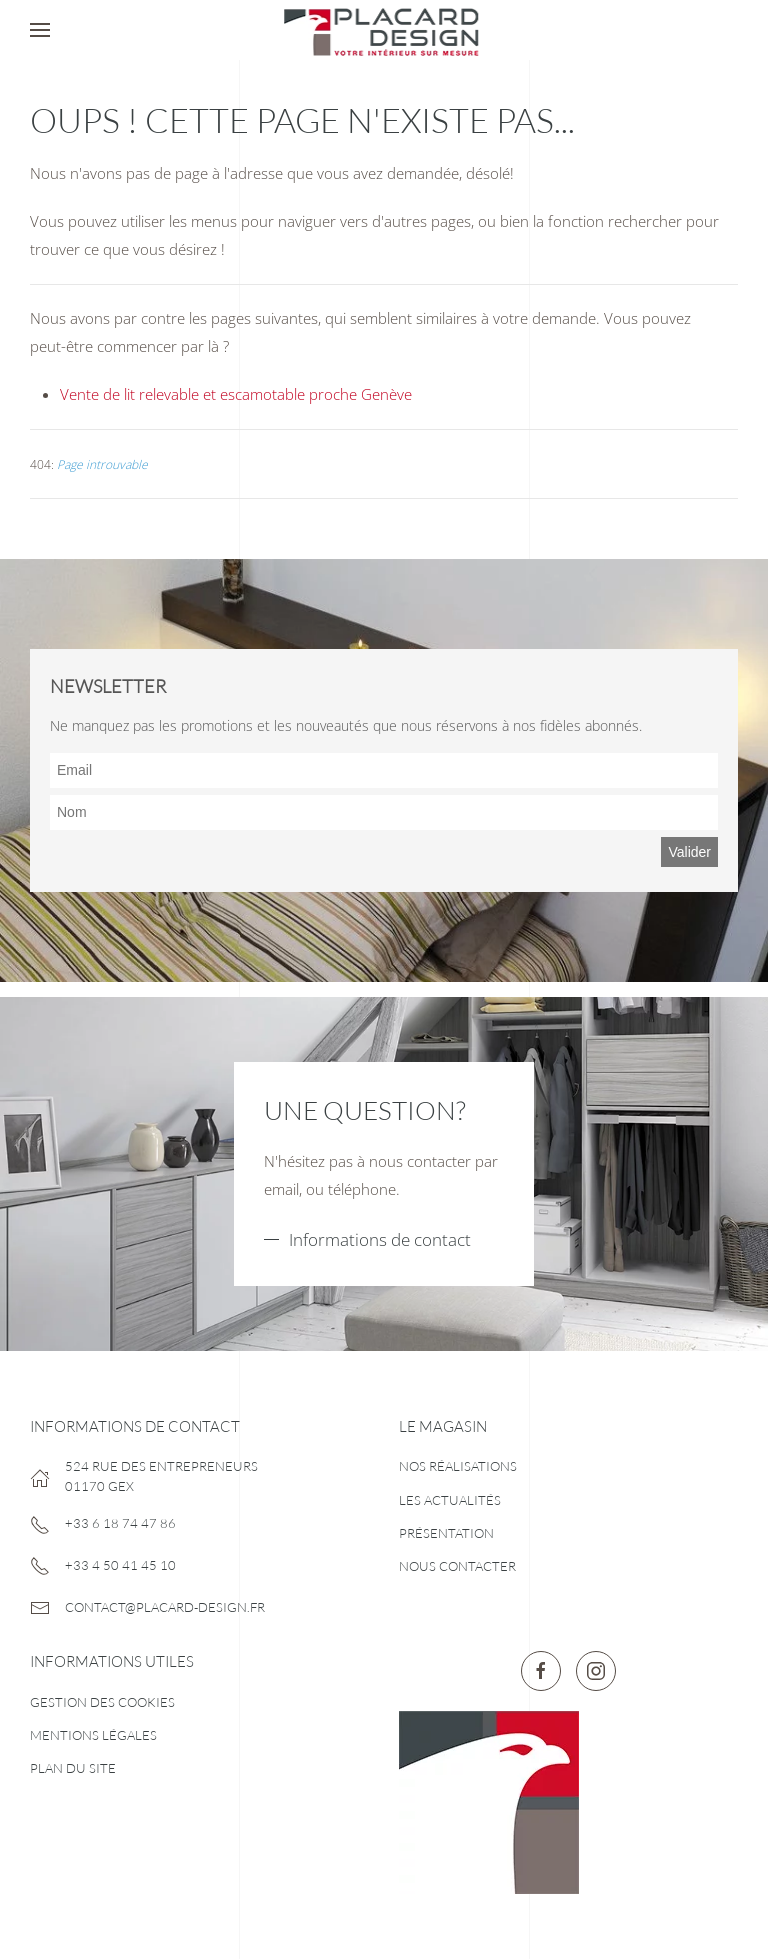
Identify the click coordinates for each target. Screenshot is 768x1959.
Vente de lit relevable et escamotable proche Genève (236, 394)
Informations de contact (380, 1239)
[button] (40, 30)
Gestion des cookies (102, 1702)
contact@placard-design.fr (165, 1607)
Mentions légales (93, 1735)
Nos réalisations (458, 1466)
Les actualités (450, 1500)
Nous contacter (457, 1566)
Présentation (446, 1533)
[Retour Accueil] (384, 30)
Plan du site (73, 1768)
